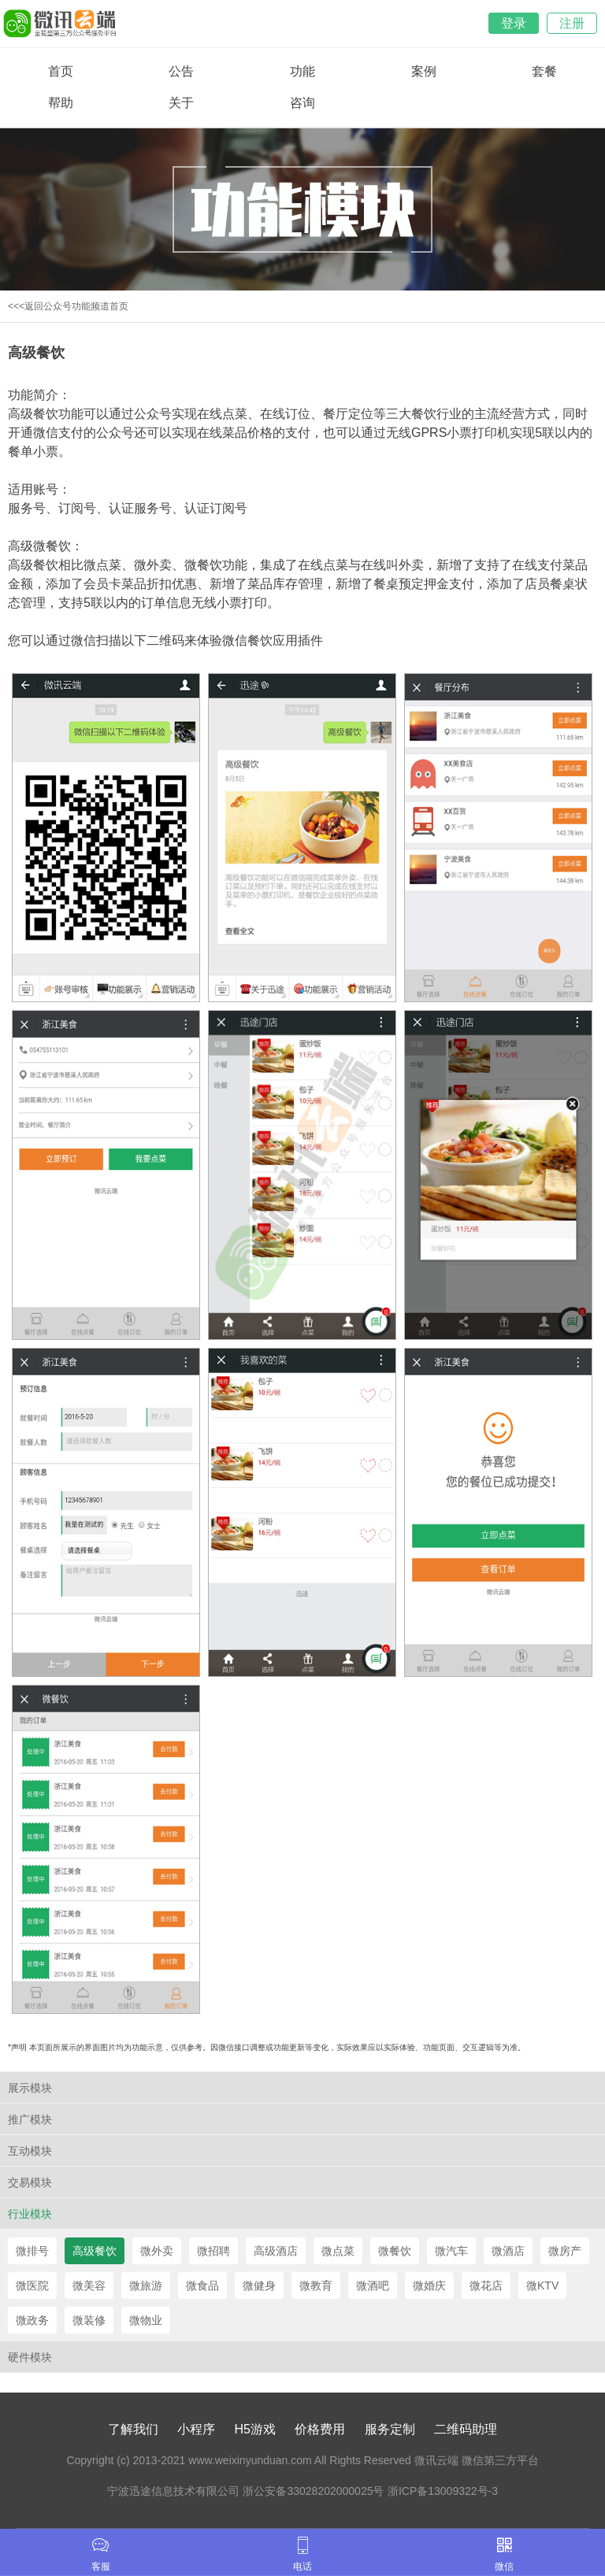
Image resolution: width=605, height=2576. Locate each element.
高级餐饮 (94, 2251)
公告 (181, 71)
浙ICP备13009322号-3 (443, 2491)
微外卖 (156, 2251)
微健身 (259, 2285)
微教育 (315, 2285)
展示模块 (30, 2088)
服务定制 (390, 2429)
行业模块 (30, 2214)
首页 (60, 71)
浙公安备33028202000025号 (313, 2491)
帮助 (60, 102)
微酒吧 (372, 2285)
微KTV (542, 2285)
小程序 (196, 2429)
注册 (572, 23)
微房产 (564, 2251)
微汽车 (451, 2251)
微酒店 (508, 2251)
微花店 (486, 2285)
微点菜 (337, 2251)
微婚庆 (429, 2285)
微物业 (145, 2320)
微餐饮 (394, 2251)
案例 (423, 71)
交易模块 (30, 2182)
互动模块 (30, 2151)
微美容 (89, 2285)
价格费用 (320, 2429)
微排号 (32, 2251)
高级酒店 (276, 2251)
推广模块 (30, 2119)
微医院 (32, 2285)
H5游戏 (255, 2429)
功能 (302, 71)
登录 (513, 23)
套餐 (544, 71)
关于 (181, 102)
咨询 (302, 102)
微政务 (32, 2320)
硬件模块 (30, 2357)
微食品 (202, 2285)
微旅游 (145, 2285)
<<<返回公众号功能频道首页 (68, 306)
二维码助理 (465, 2429)
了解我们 (133, 2429)
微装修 (89, 2320)
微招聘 (213, 2251)
